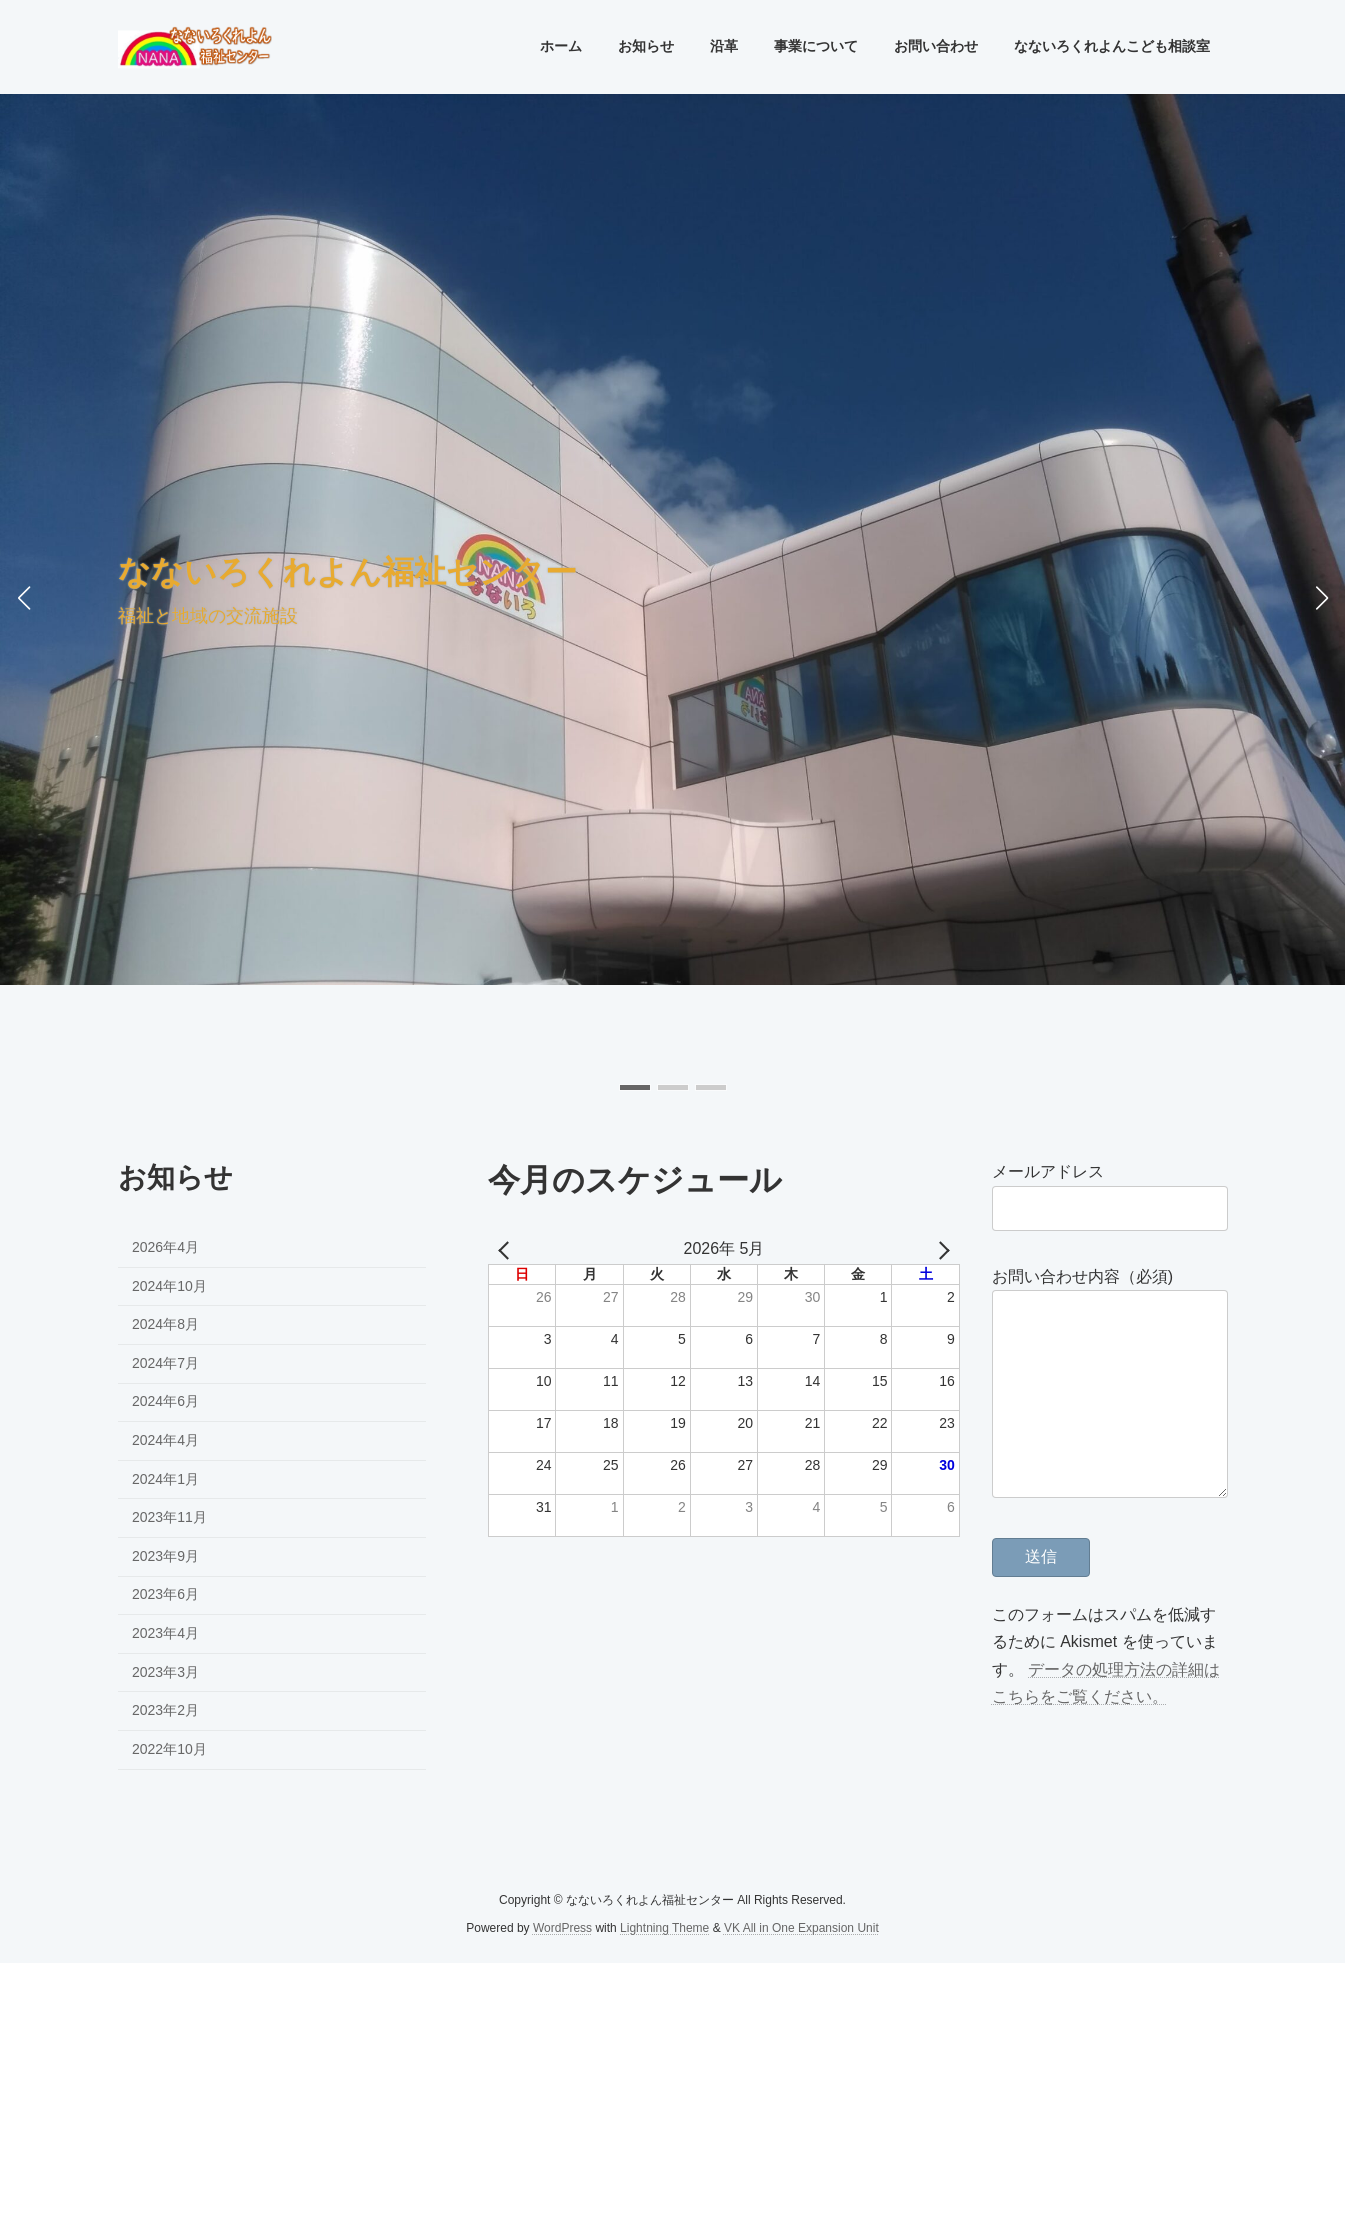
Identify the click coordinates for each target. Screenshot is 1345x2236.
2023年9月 (165, 1556)
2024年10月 (169, 1286)
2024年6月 (165, 1402)
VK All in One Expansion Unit (801, 1928)
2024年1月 (165, 1479)
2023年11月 (169, 1518)
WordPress (562, 1928)
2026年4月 (165, 1247)
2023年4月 (165, 1633)
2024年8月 (165, 1325)
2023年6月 (165, 1595)
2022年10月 (169, 1749)
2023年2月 (165, 1711)
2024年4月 (165, 1440)
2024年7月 (165, 1363)
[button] (635, 1087)
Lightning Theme (664, 1928)
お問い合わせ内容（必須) (1082, 1276)
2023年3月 (165, 1672)
